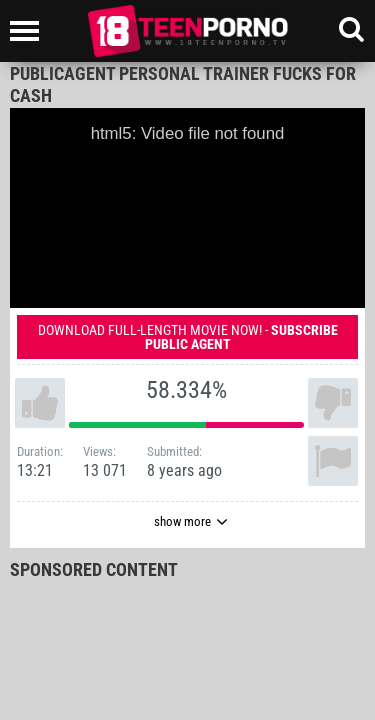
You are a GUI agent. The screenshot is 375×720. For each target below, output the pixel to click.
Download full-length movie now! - (188, 337)
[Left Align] (29, 31)
